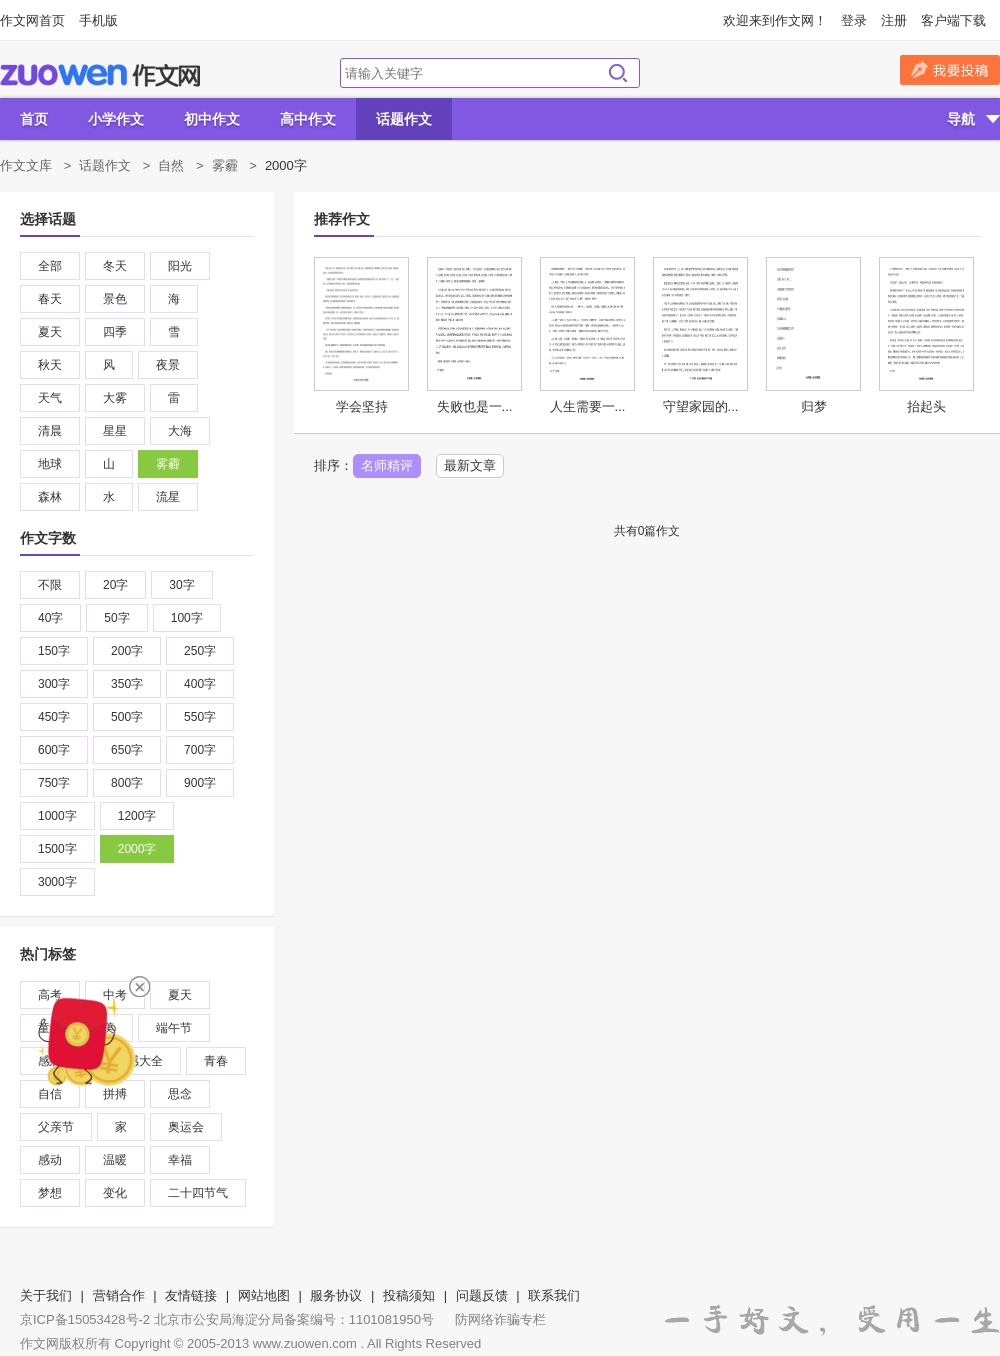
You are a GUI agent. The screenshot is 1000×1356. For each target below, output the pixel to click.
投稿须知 (409, 1295)
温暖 (115, 1160)
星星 (115, 431)
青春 (216, 1061)
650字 (127, 750)
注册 (894, 20)
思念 (180, 1094)
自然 (171, 165)
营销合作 (119, 1295)
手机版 (98, 20)
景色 (115, 299)
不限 (50, 585)
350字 (127, 684)
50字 (116, 618)
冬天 (115, 266)
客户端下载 (953, 20)
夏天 (50, 332)
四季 (115, 332)
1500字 (57, 849)
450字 (54, 717)
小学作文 (116, 119)
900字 (200, 783)
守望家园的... (701, 406)
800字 (127, 783)
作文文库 (26, 165)
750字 (54, 783)
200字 (127, 651)
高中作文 (308, 119)
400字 (200, 684)
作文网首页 (32, 20)
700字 (200, 750)
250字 (200, 651)
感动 (50, 1160)
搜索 (618, 73)
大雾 (115, 398)
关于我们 (46, 1295)
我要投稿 (950, 70)
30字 (181, 585)
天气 (50, 398)
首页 (34, 119)
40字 (50, 618)
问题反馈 (482, 1295)
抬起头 (926, 406)
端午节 (174, 1028)
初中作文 (212, 119)
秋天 (50, 365)
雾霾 (225, 165)
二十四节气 (198, 1193)
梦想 (50, 1193)
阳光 (180, 266)
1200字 (137, 816)
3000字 (57, 882)
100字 (187, 618)
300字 (54, 684)
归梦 (814, 406)
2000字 (137, 849)
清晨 (50, 431)
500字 (127, 717)
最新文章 (470, 465)
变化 (115, 1193)
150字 (54, 651)
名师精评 (387, 465)
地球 (50, 464)
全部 (50, 266)
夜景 (168, 365)
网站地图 (264, 1295)
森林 (50, 497)
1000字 (57, 816)
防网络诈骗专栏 (500, 1319)
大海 (180, 431)
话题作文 (404, 119)
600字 (54, 750)
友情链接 (191, 1295)
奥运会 (186, 1127)
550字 (200, 717)
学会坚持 (362, 406)
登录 (854, 20)
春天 (50, 299)
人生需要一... (588, 406)
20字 (115, 585)
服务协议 (336, 1295)
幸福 (180, 1160)
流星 (168, 497)
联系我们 (554, 1295)
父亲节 (56, 1127)
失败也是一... (475, 406)
